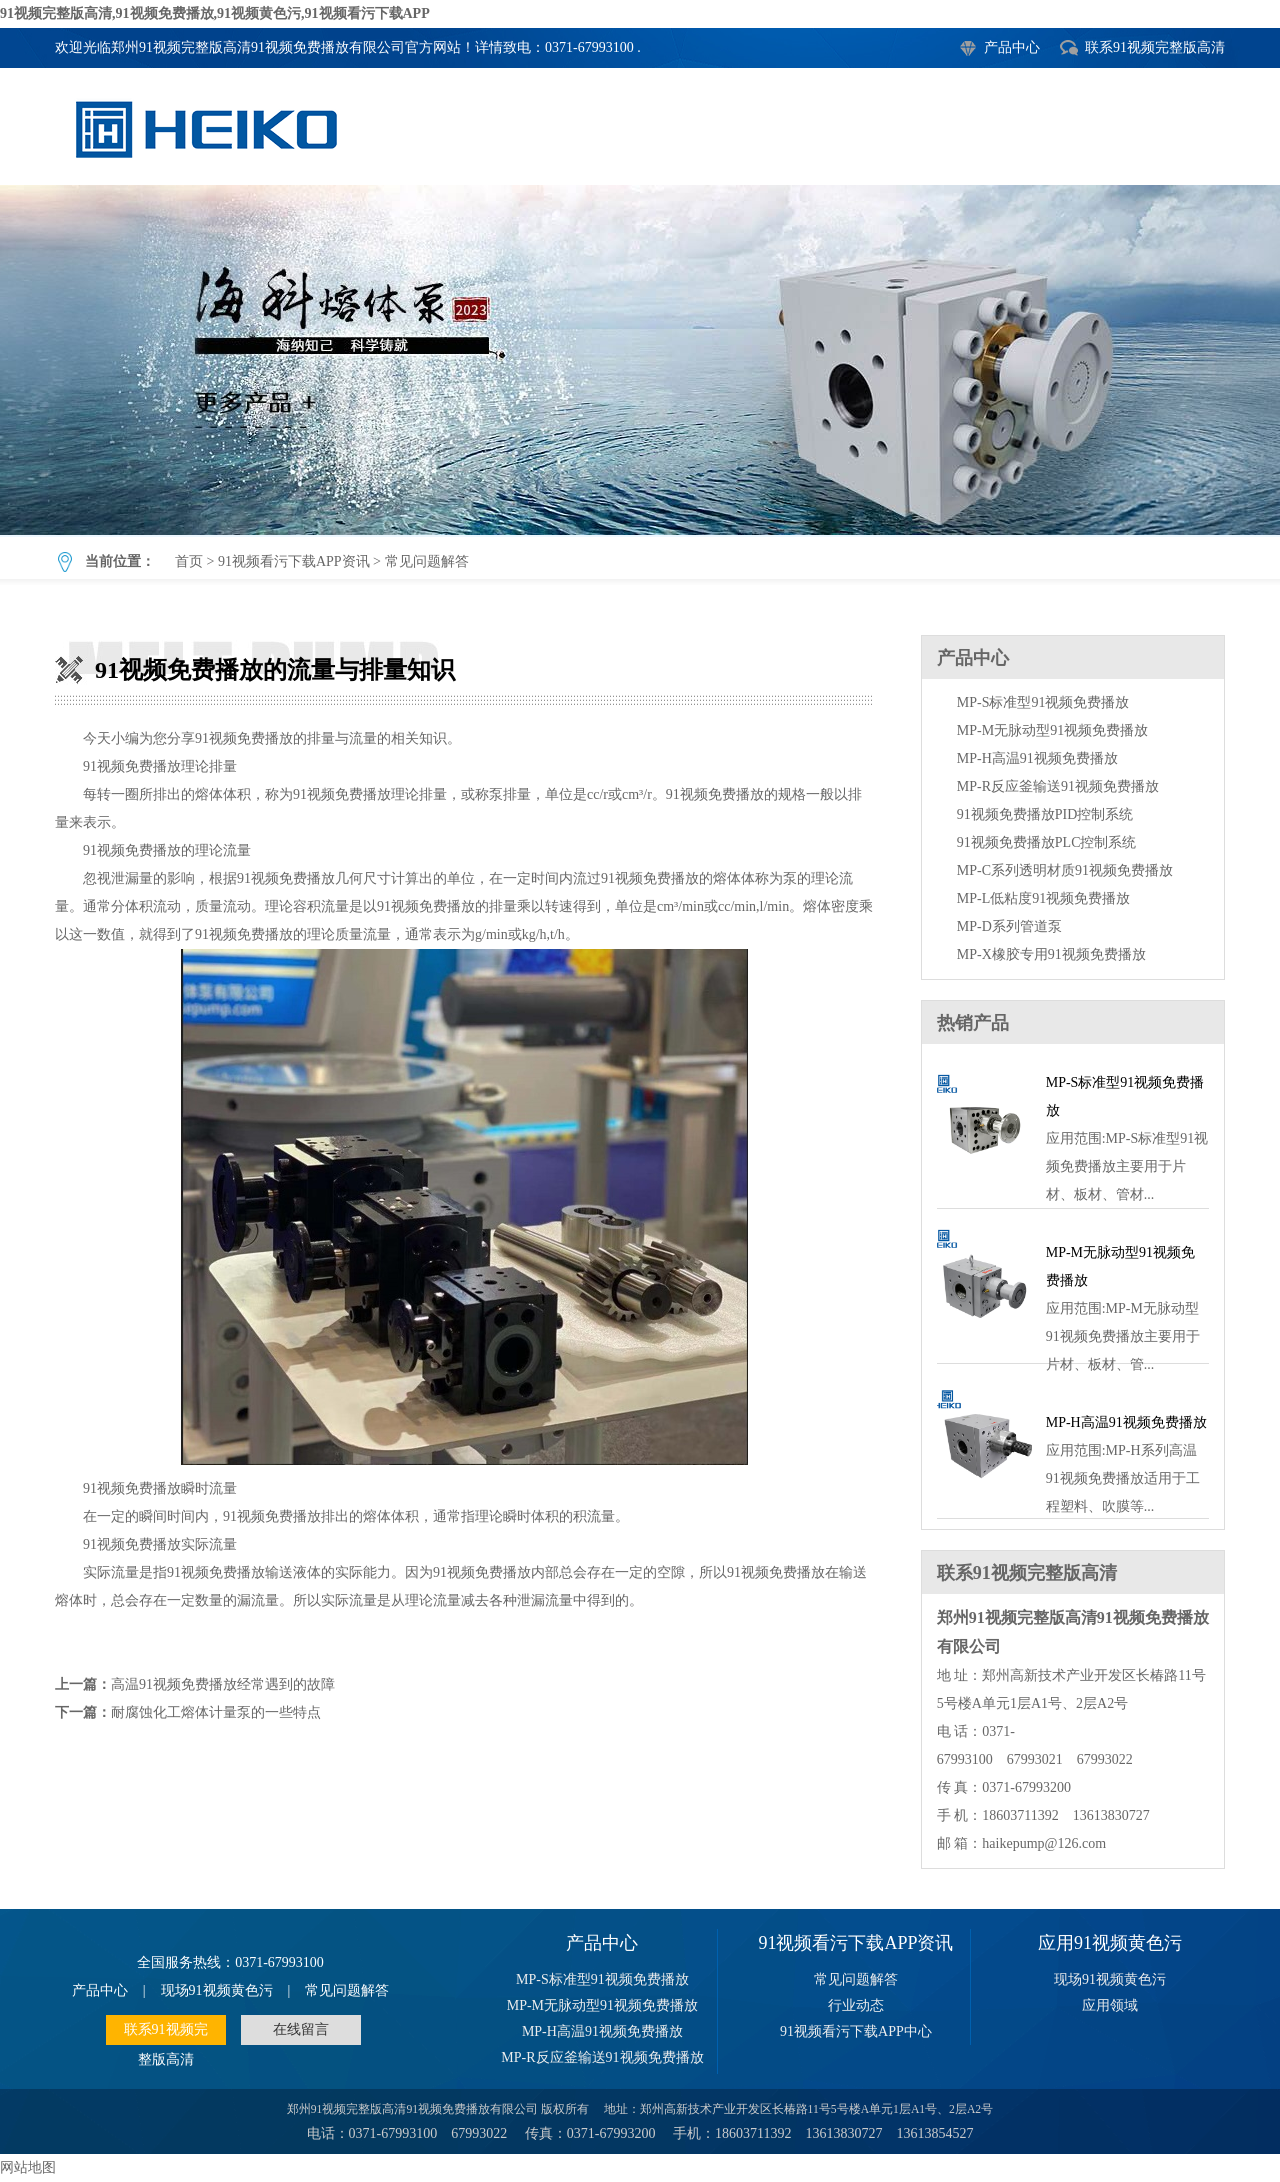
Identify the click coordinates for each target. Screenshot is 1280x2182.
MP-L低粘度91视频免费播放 (1043, 898)
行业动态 (856, 2005)
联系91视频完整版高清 (1155, 47)
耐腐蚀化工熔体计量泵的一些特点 (216, 1712)
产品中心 (1012, 47)
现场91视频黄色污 (217, 1990)
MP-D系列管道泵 (1009, 926)
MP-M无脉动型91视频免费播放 (1052, 730)
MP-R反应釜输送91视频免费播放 (1058, 786)
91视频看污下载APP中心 (856, 2031)
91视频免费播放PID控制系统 (1045, 814)
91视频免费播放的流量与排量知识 (640, 360)
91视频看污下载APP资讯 (294, 561)
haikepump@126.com (1044, 1843)
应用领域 (1110, 2005)
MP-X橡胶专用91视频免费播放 (1051, 954)
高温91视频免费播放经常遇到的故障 (223, 1684)
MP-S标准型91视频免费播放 (1043, 702)
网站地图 (28, 2167)
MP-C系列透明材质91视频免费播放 (1065, 870)
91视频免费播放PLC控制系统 (1047, 842)
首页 (189, 561)
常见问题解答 (427, 561)
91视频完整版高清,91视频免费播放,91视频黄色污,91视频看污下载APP (215, 13)
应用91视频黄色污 (1110, 1943)
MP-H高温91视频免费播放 (1037, 758)
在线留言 (301, 2029)
